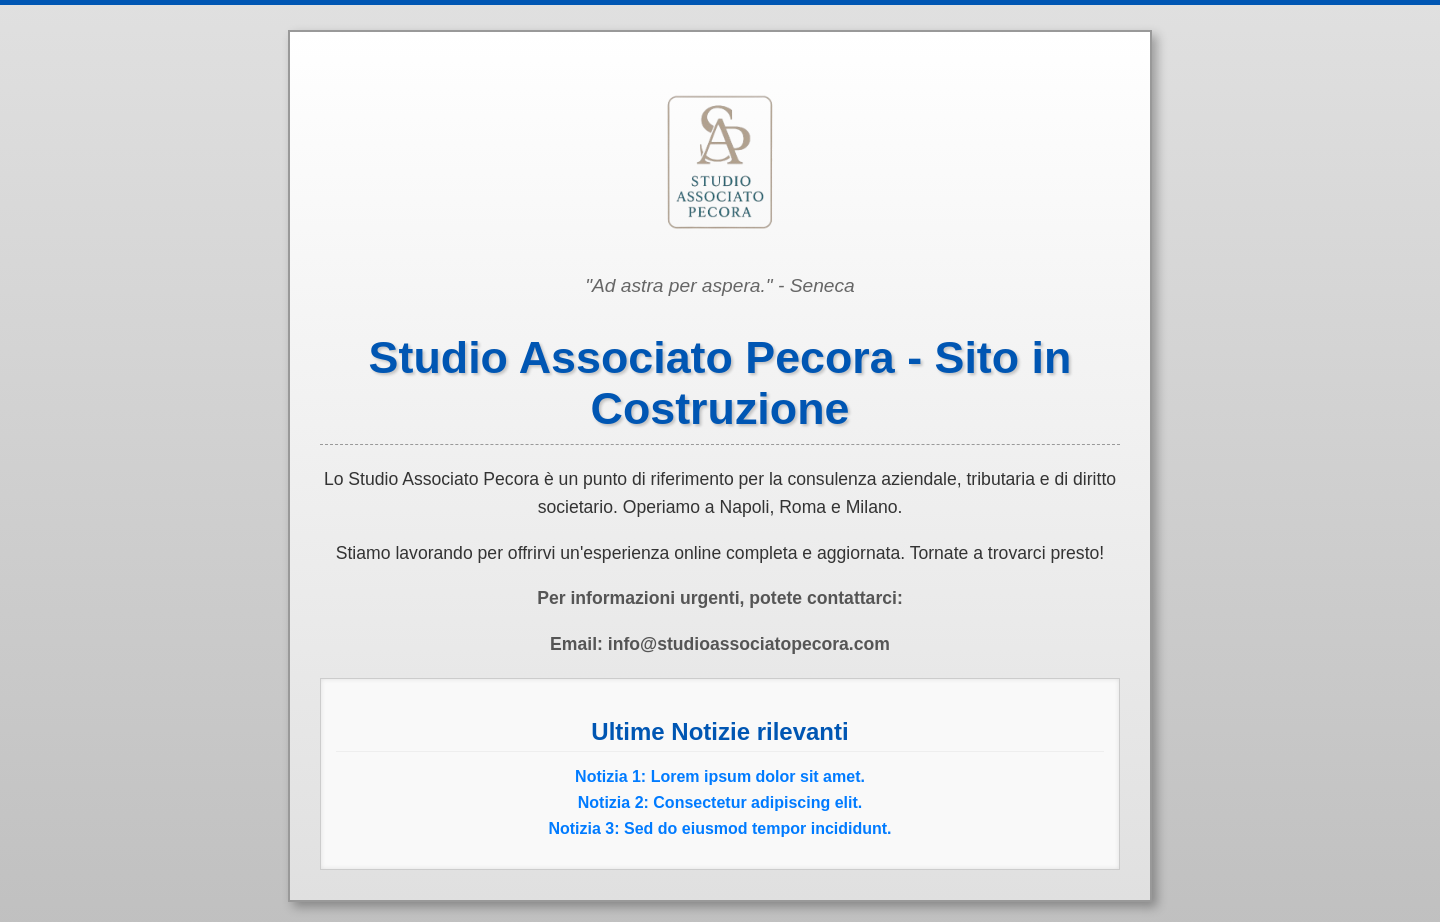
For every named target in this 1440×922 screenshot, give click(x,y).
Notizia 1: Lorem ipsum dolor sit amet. (720, 776)
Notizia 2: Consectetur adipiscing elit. (720, 802)
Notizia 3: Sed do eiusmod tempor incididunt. (719, 828)
